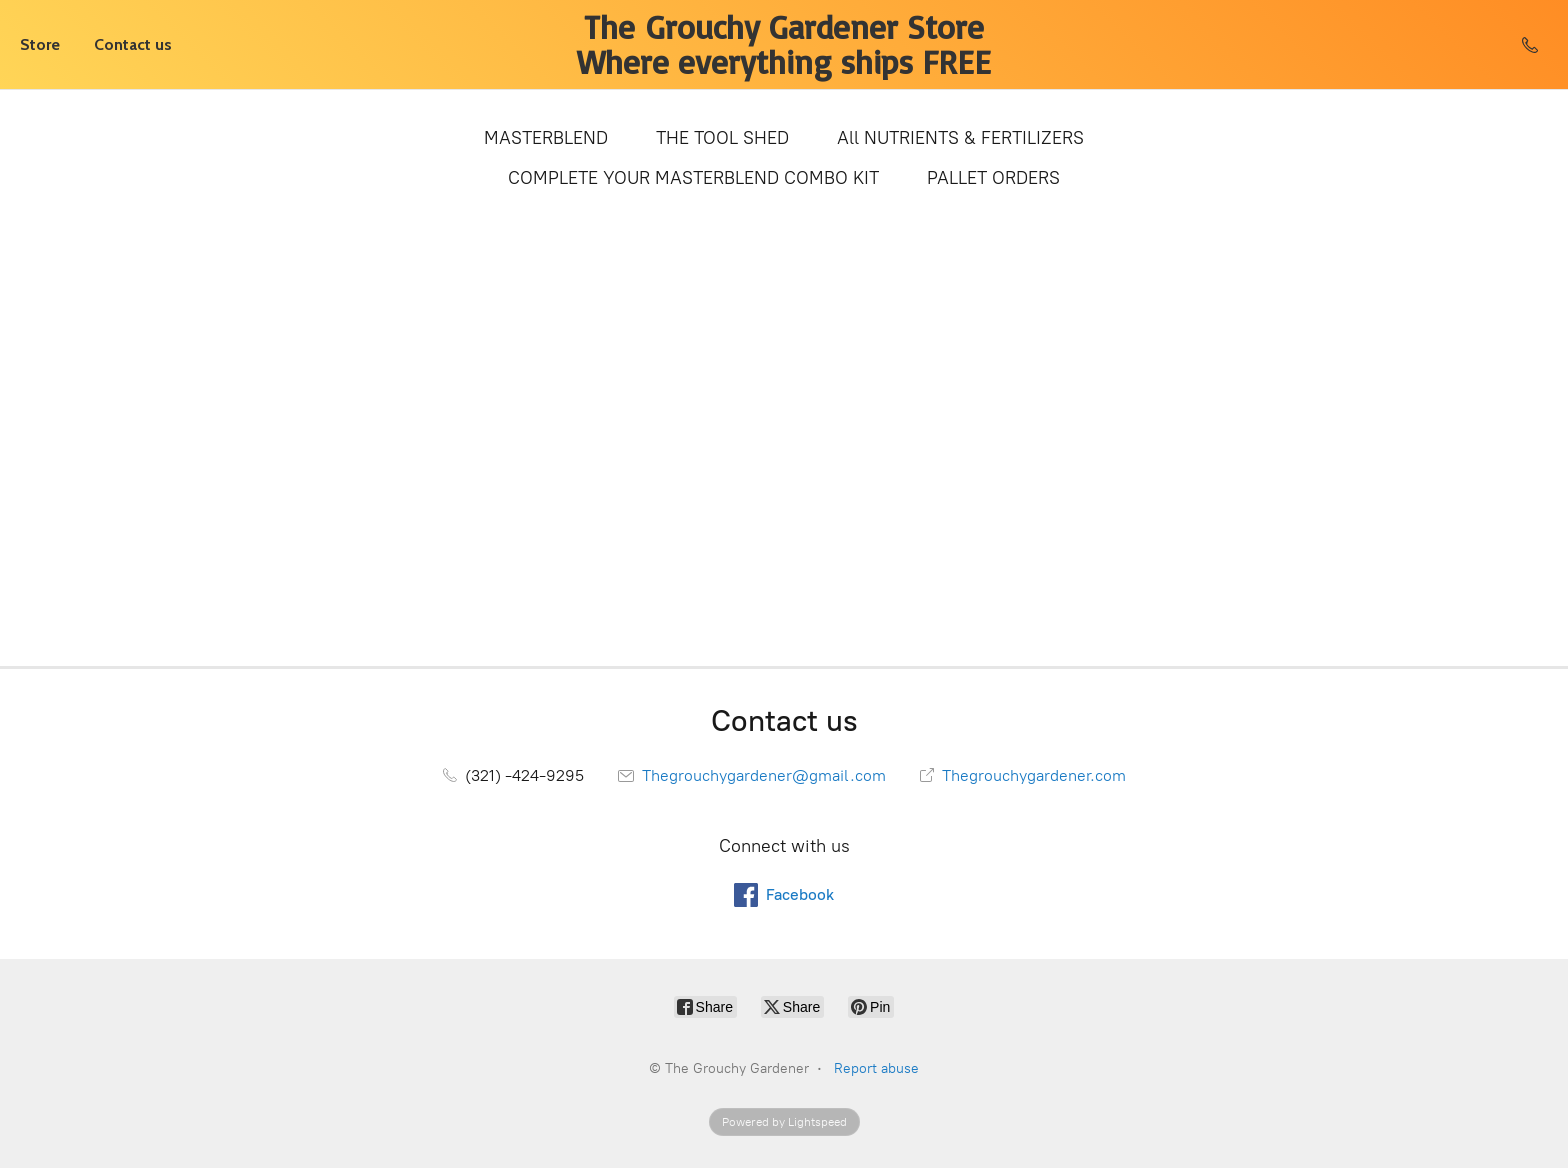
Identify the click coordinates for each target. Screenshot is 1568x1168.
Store (40, 44)
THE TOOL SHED (722, 138)
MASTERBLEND (546, 138)
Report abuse (876, 1068)
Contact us (133, 44)
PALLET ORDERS (993, 178)
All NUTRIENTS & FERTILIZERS (960, 138)
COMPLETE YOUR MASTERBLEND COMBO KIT (693, 178)
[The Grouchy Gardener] (784, 44)
